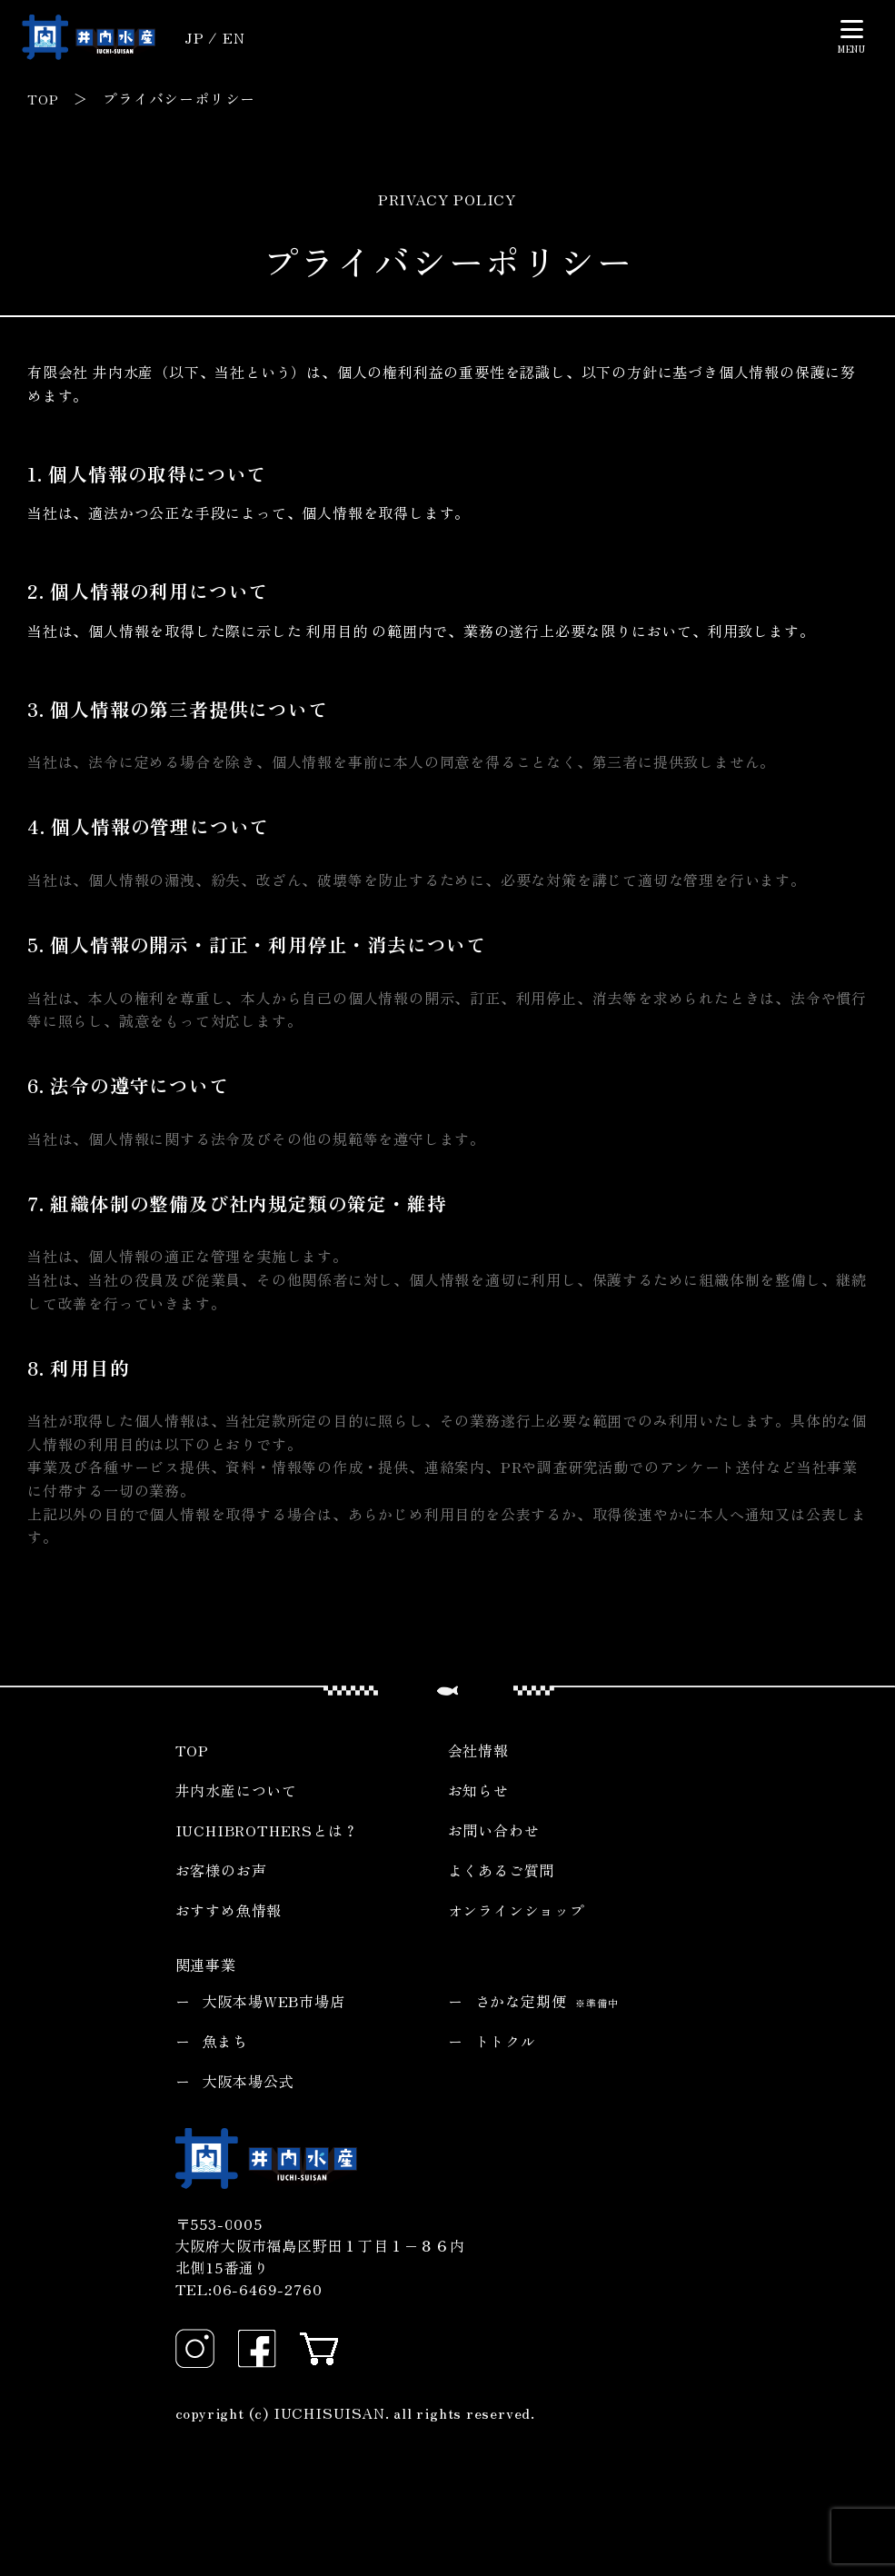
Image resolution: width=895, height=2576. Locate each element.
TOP (44, 98)
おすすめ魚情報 (229, 1909)
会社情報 (478, 1749)
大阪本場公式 (248, 2080)
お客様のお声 (221, 1869)
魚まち (225, 2040)
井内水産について (236, 1789)
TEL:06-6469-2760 (249, 2289)
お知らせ (478, 1789)
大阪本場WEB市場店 (274, 2000)
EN (234, 37)
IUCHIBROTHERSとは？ (267, 1829)
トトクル (505, 2040)
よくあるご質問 (501, 1869)
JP (194, 37)
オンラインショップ (516, 1909)
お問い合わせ (494, 1829)
